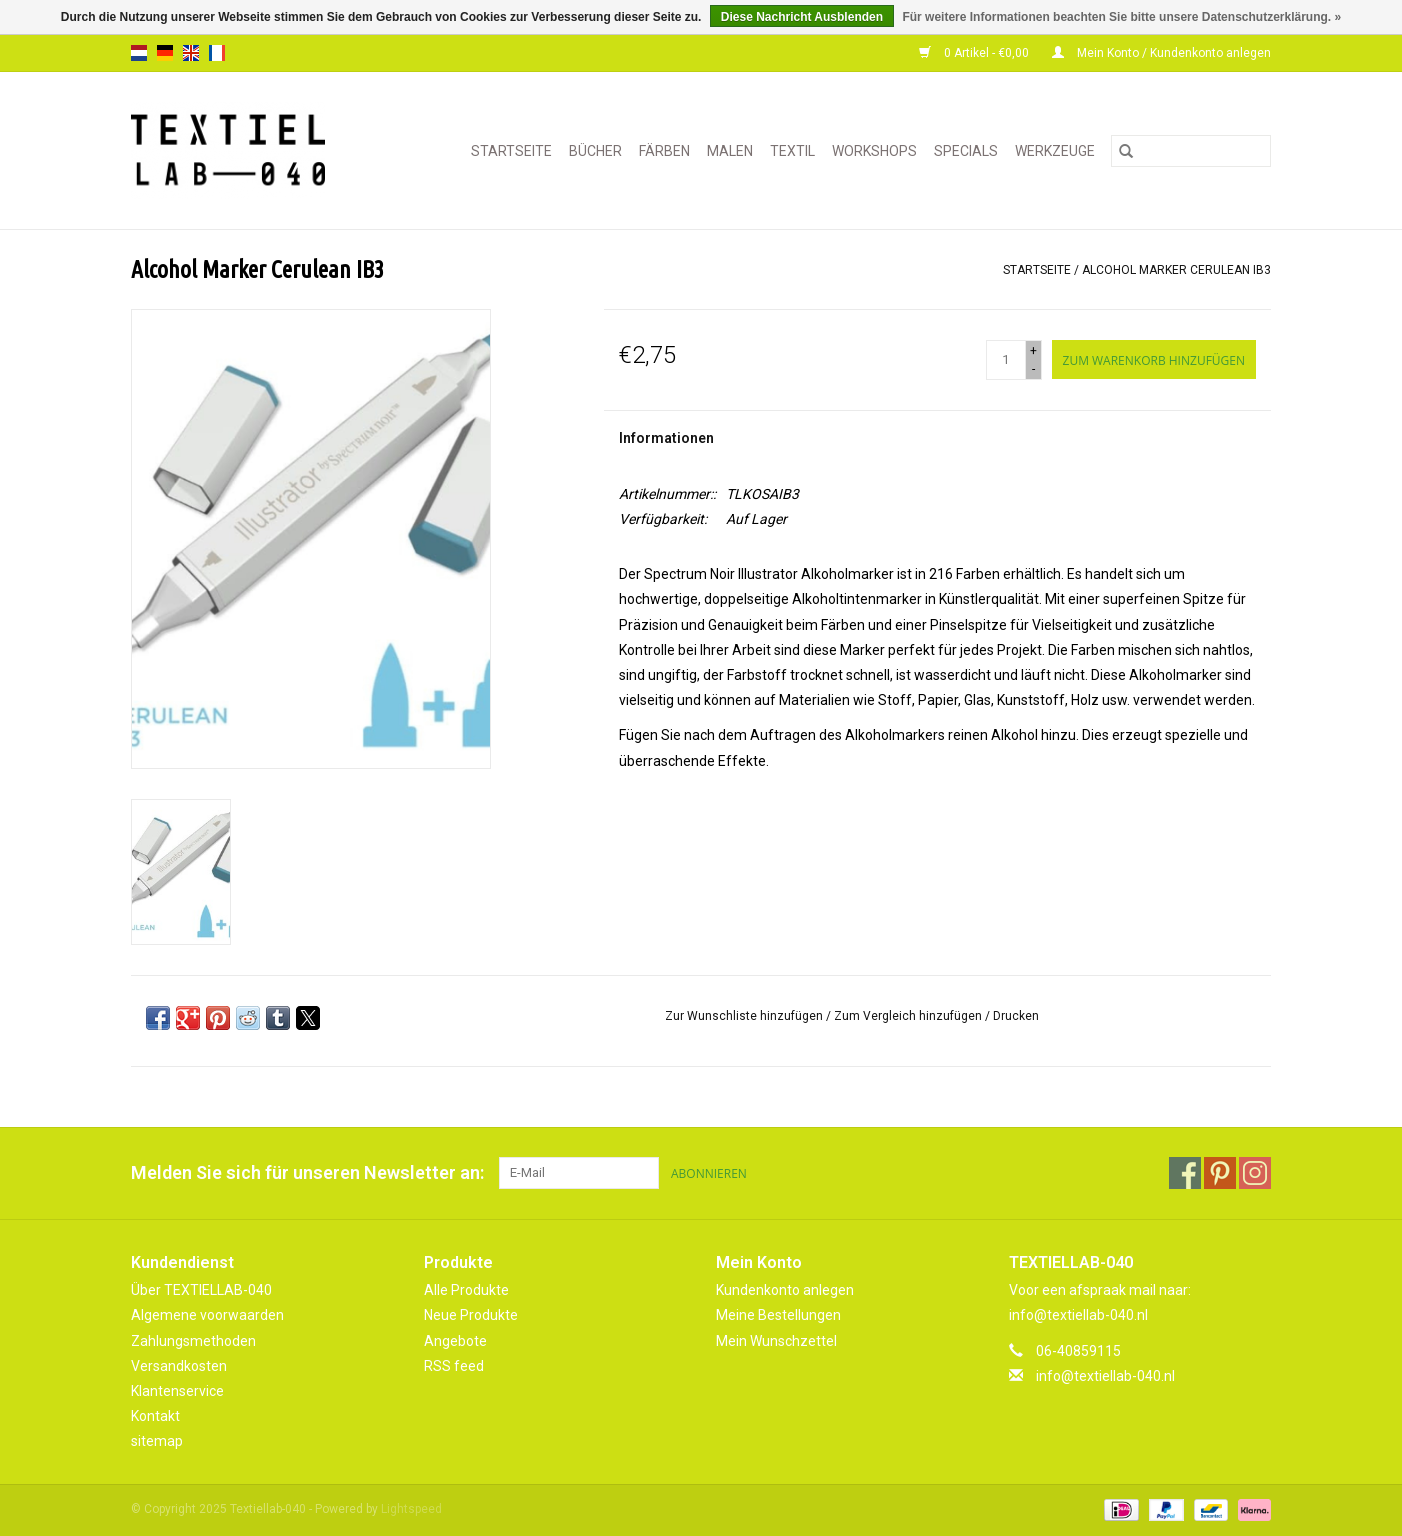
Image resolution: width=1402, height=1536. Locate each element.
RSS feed (454, 1366)
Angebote (455, 1341)
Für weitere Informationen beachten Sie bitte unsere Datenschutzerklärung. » (1121, 17)
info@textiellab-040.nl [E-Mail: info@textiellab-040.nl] (1105, 1376)
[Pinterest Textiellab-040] (1220, 1173)
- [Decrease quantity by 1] (1033, 369)
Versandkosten (179, 1366)
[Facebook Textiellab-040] (1185, 1173)
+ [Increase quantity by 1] (1033, 351)
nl (139, 53)
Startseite (511, 151)
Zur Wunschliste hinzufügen (745, 1016)
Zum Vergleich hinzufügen (909, 1016)
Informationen (666, 438)
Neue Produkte (471, 1315)
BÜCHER (595, 151)
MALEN (730, 151)
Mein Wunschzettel (776, 1341)
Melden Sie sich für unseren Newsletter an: (307, 1172)
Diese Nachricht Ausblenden (802, 17)
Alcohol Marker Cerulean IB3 (1176, 270)
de (165, 53)
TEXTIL (792, 151)
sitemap (157, 1441)
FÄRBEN (664, 151)
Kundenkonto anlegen (785, 1290)
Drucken (1016, 1016)
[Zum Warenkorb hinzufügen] (1154, 359)
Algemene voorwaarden (207, 1315)
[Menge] (1006, 360)
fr (217, 53)
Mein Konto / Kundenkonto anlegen (1161, 53)
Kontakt (155, 1416)
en (191, 53)
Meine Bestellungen (778, 1315)
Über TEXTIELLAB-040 (201, 1290)
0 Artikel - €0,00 (975, 53)
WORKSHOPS (874, 151)
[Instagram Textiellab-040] (1255, 1173)
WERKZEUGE (1055, 151)
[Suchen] (1191, 151)
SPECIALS (966, 151)
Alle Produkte (466, 1290)
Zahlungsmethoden (193, 1341)
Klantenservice (177, 1391)
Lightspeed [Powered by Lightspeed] (411, 1509)
